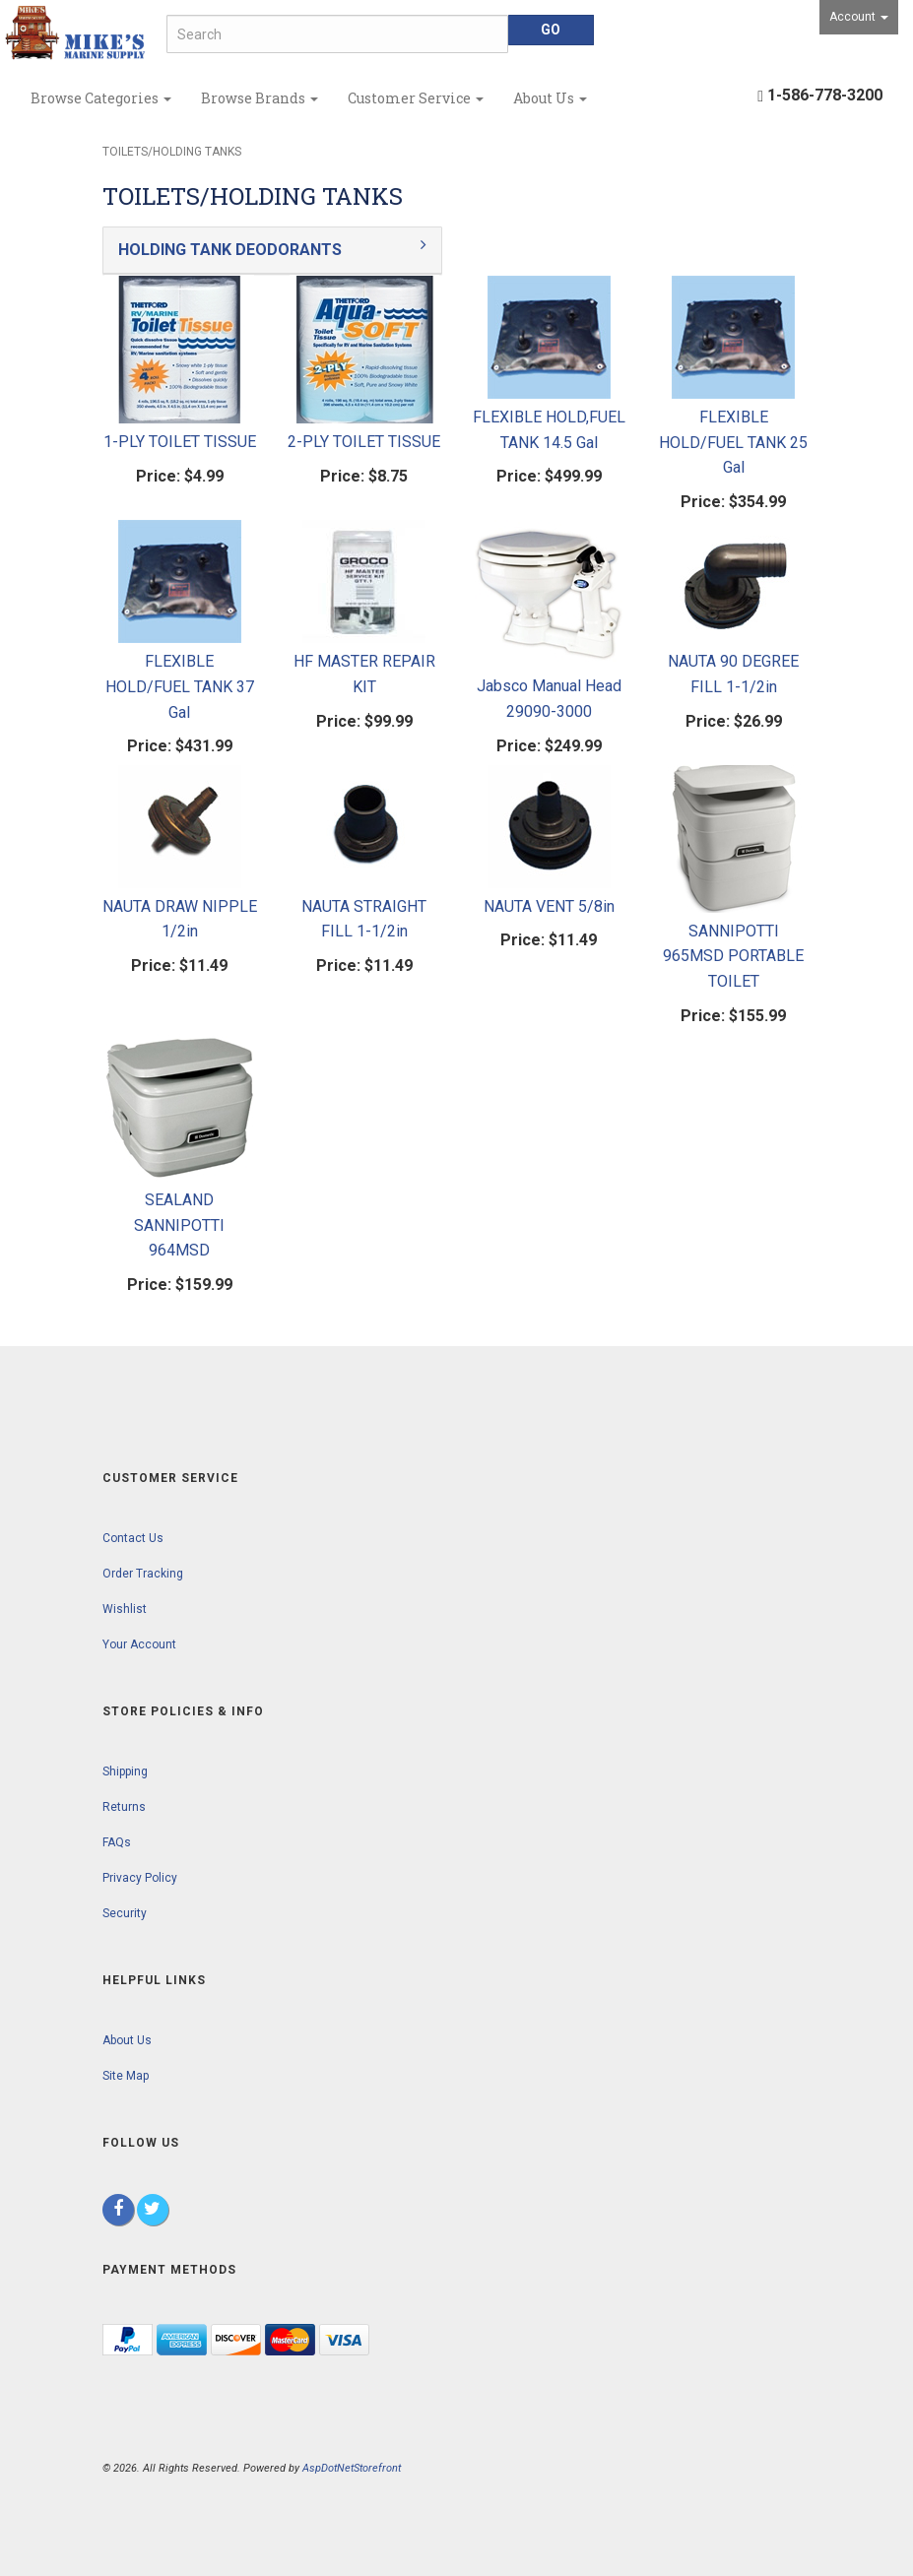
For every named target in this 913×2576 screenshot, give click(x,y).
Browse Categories (101, 98)
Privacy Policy (139, 1878)
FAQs (116, 1842)
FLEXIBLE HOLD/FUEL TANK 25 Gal (733, 442)
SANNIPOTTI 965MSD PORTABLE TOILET (733, 956)
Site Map (125, 2076)
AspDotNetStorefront (351, 2468)
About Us (550, 98)
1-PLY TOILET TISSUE (179, 441)
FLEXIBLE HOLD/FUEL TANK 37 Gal (179, 686)
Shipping (125, 1771)
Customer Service (416, 98)
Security (124, 1913)
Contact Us (132, 1538)
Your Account (139, 1644)
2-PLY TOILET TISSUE (364, 441)
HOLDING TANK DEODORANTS (230, 249)
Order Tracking (142, 1573)
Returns (124, 1807)
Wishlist (124, 1609)
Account (858, 17)
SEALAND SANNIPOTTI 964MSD (179, 1225)
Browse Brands (259, 98)
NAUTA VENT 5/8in (549, 906)
